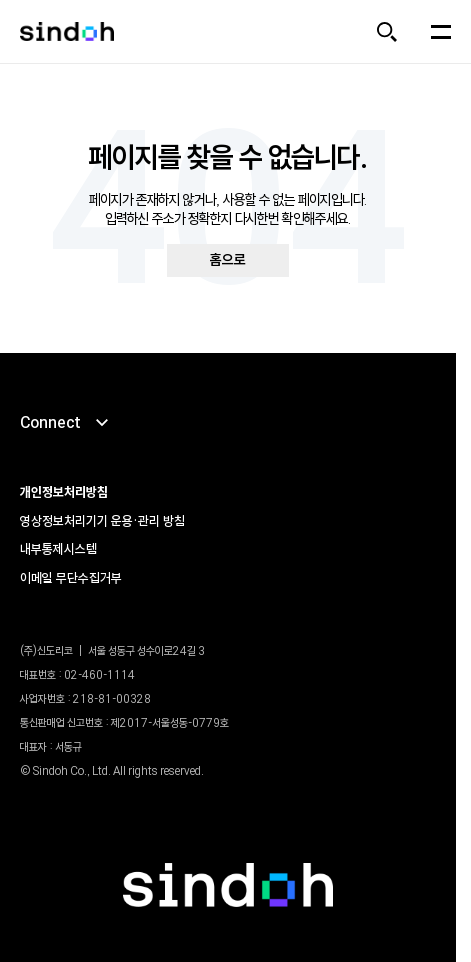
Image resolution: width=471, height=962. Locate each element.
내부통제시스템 (58, 549)
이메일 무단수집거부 (71, 578)
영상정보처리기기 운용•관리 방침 (102, 521)
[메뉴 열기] (441, 32)
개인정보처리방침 (64, 492)
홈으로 (228, 260)
